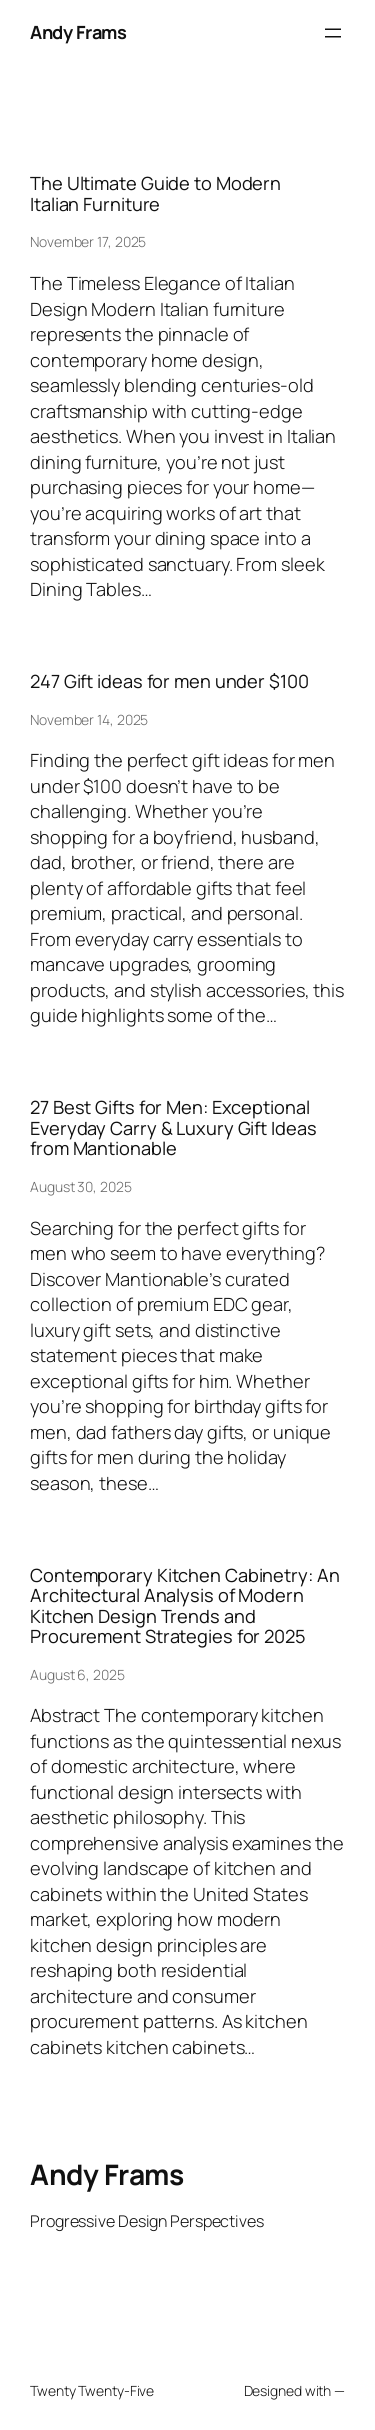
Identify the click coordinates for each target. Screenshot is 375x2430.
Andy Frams (78, 32)
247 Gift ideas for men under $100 (169, 681)
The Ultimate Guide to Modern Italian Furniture (155, 193)
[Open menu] (333, 33)
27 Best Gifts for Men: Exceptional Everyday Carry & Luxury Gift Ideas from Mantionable (173, 1127)
